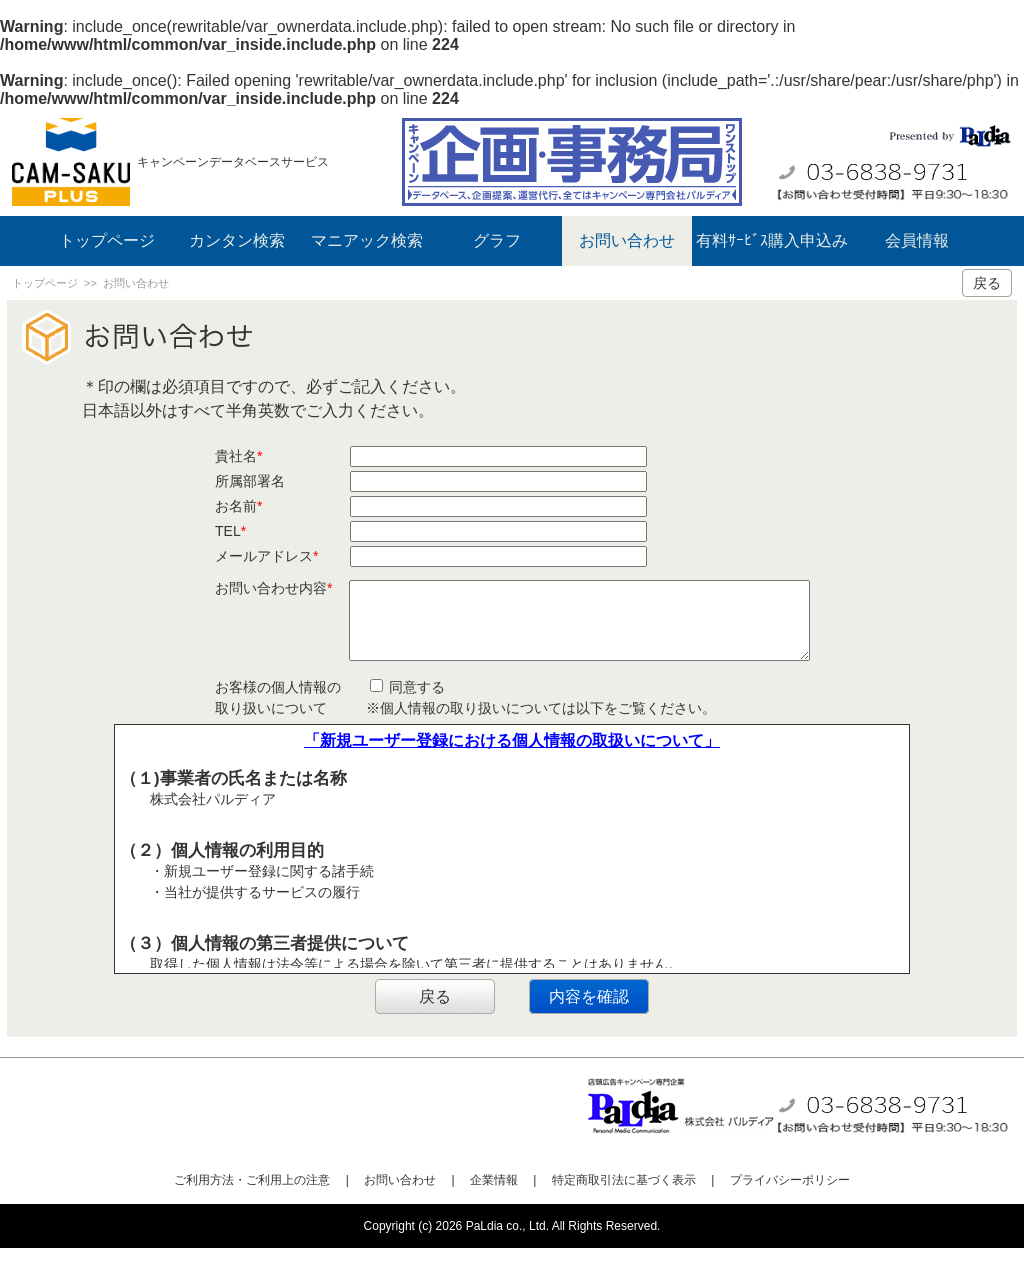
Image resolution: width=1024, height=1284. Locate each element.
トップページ (107, 240)
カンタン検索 (237, 240)
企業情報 (494, 1216)
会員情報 (917, 240)
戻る (987, 283)
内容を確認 (589, 1032)
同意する (408, 723)
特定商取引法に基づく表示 (624, 1216)
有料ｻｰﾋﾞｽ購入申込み (772, 240)
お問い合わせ (627, 240)
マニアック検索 (367, 240)
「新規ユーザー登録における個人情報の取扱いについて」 (512, 776)
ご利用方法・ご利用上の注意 (252, 1216)
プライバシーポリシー (790, 1216)
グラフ (497, 240)
